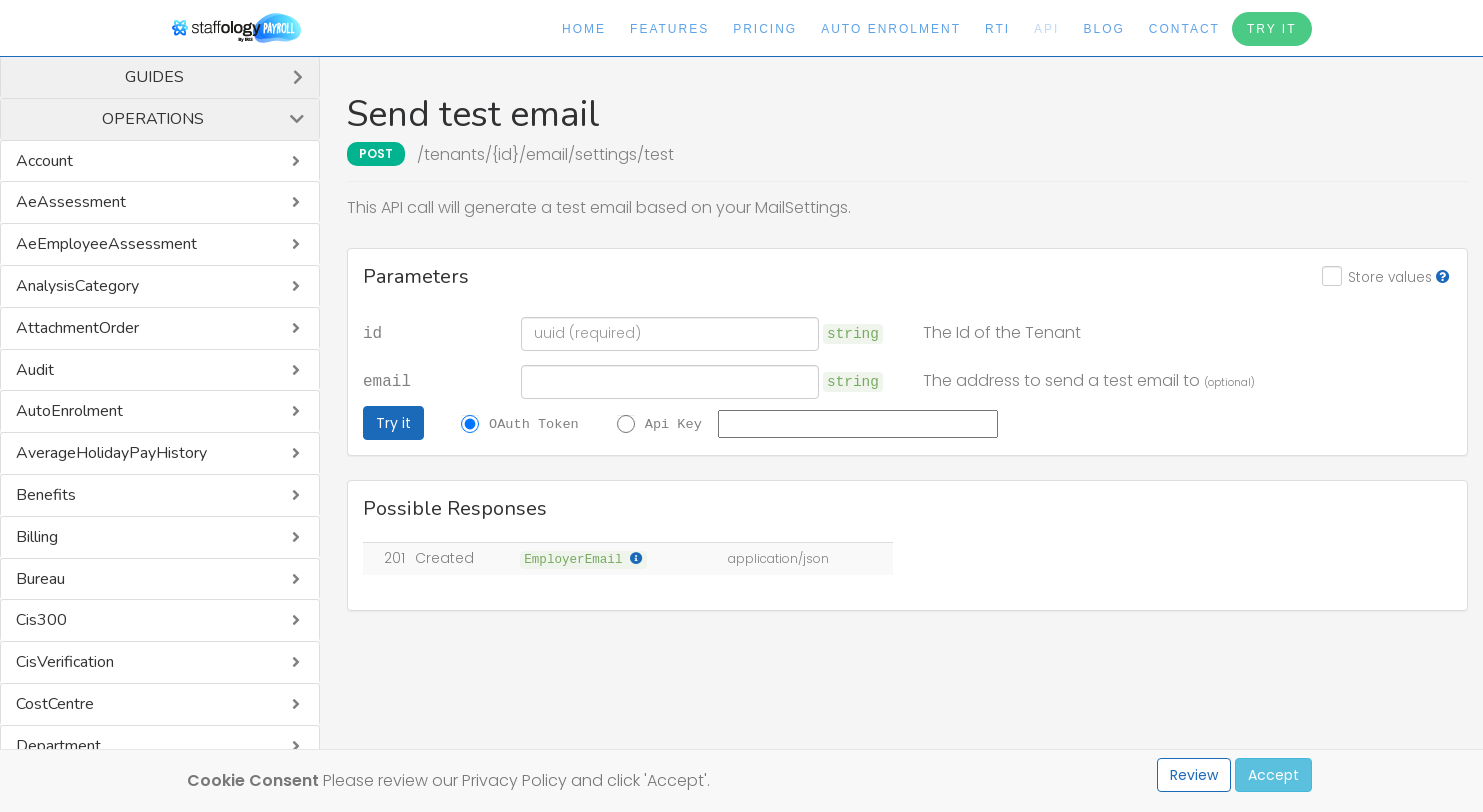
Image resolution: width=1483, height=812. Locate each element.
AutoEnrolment (69, 411)
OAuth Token (534, 423)
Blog (1103, 29)
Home (584, 29)
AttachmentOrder (77, 328)
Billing (37, 537)
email (387, 380)
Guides (154, 77)
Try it (393, 423)
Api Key (673, 423)
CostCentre (55, 704)
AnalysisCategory (77, 286)
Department (58, 746)
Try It (1272, 29)
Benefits (46, 495)
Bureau (40, 579)
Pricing (765, 29)
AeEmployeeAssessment (106, 244)
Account (44, 161)
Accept (1273, 775)
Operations (153, 119)
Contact (1184, 29)
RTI (997, 29)
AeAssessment (71, 202)
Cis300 (41, 620)
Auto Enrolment (891, 29)
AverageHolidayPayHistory (111, 453)
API (1046, 29)
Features (669, 29)
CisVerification (65, 662)
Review (1194, 775)
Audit (35, 370)
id (372, 332)
